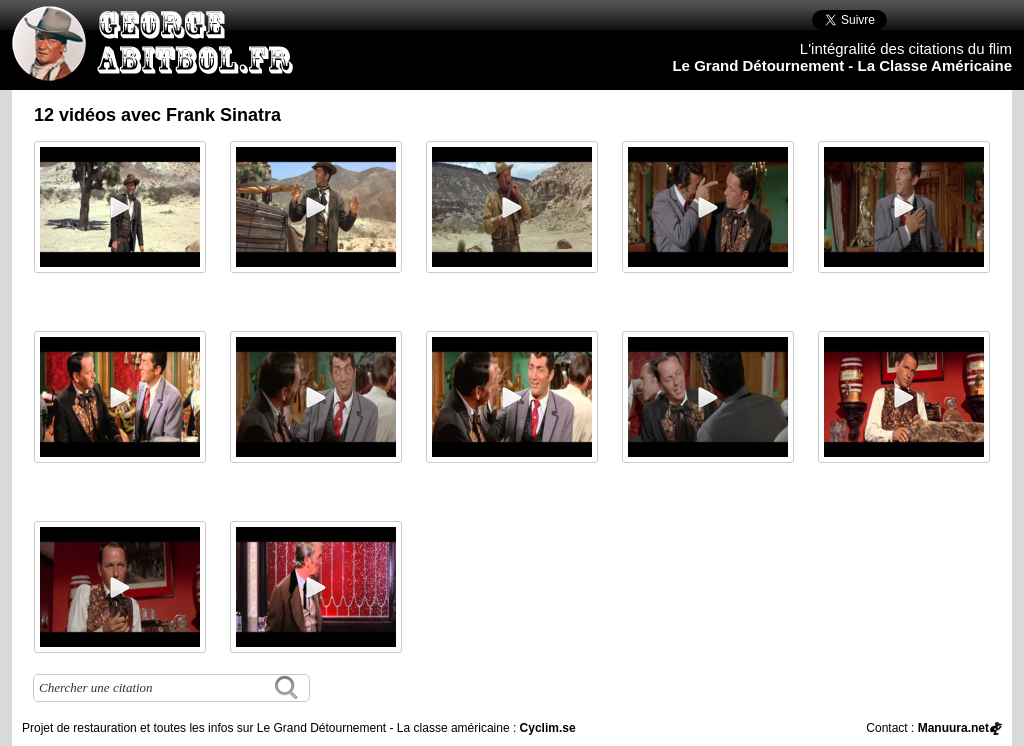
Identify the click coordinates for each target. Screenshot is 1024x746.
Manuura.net (953, 728)
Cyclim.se (548, 728)
